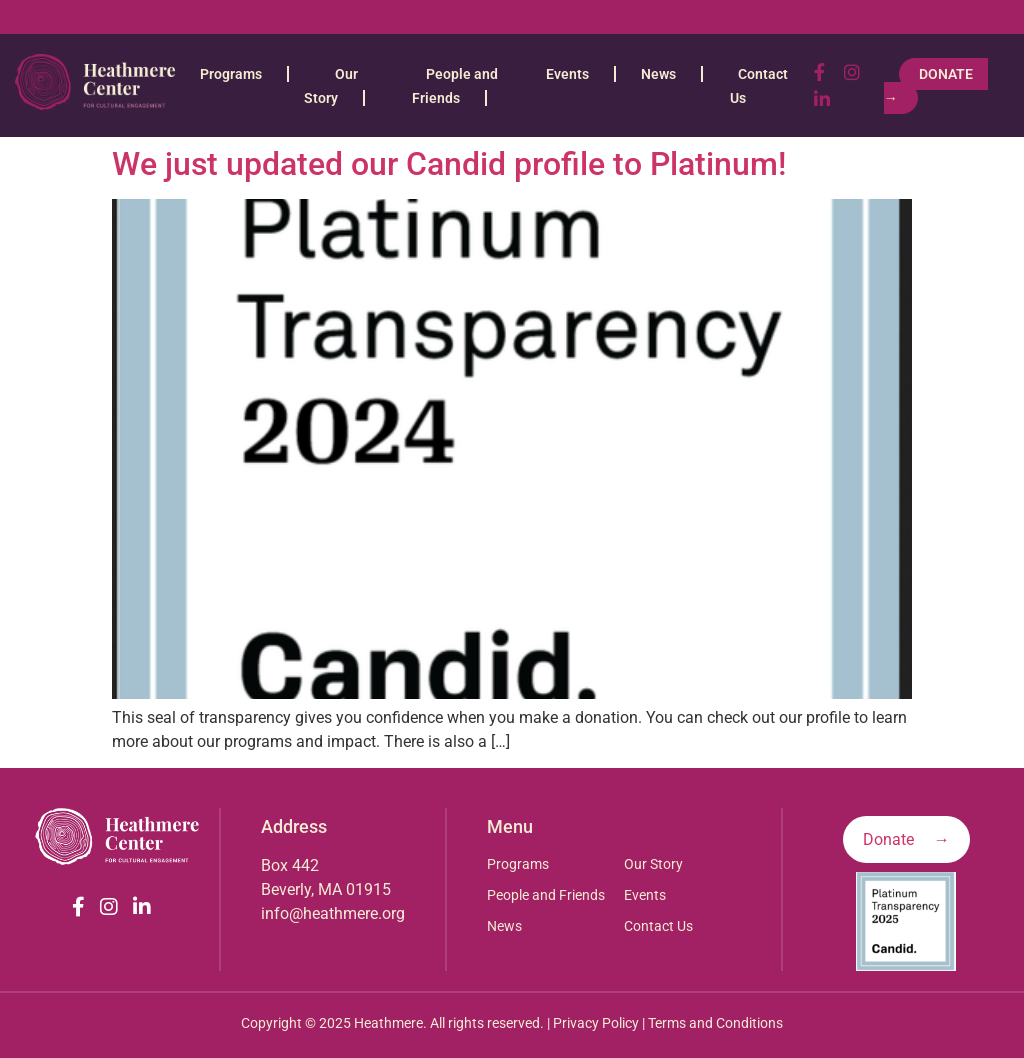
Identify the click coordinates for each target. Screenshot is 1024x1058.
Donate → (936, 86)
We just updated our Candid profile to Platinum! (449, 164)
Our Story (653, 864)
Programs (231, 74)
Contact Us (658, 926)
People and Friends (546, 895)
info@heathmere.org (333, 913)
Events (567, 74)
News (658, 74)
